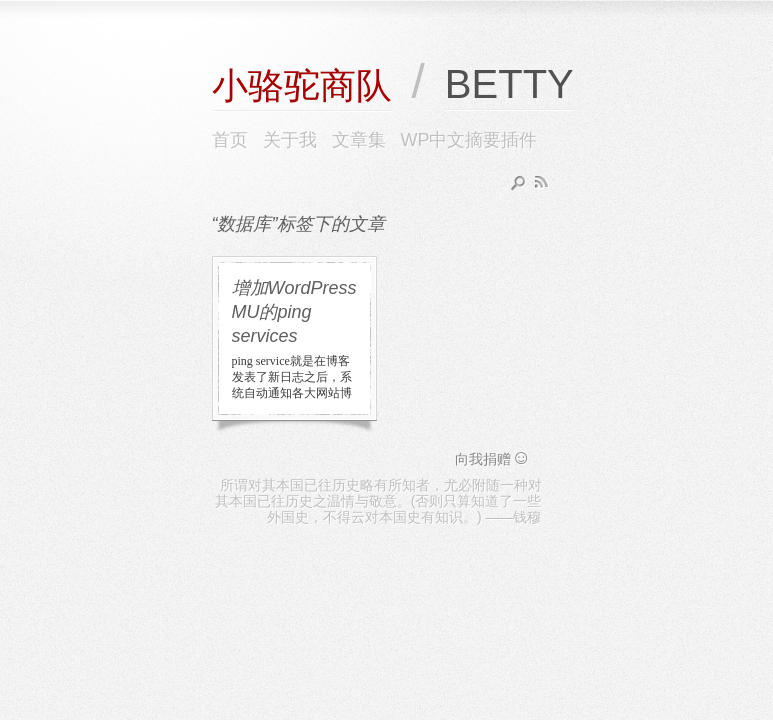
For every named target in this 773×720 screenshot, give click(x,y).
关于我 (290, 140)
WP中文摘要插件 (469, 140)
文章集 (359, 140)
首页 (230, 140)
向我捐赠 (493, 459)
